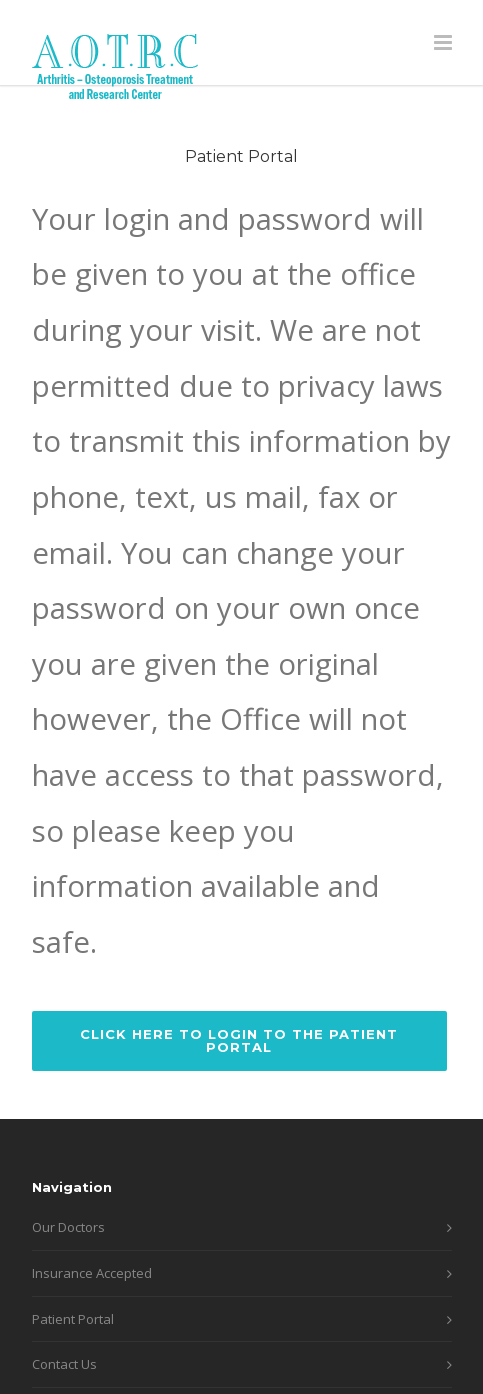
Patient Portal (73, 1319)
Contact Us (64, 1364)
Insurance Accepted (92, 1273)
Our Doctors (68, 1227)
